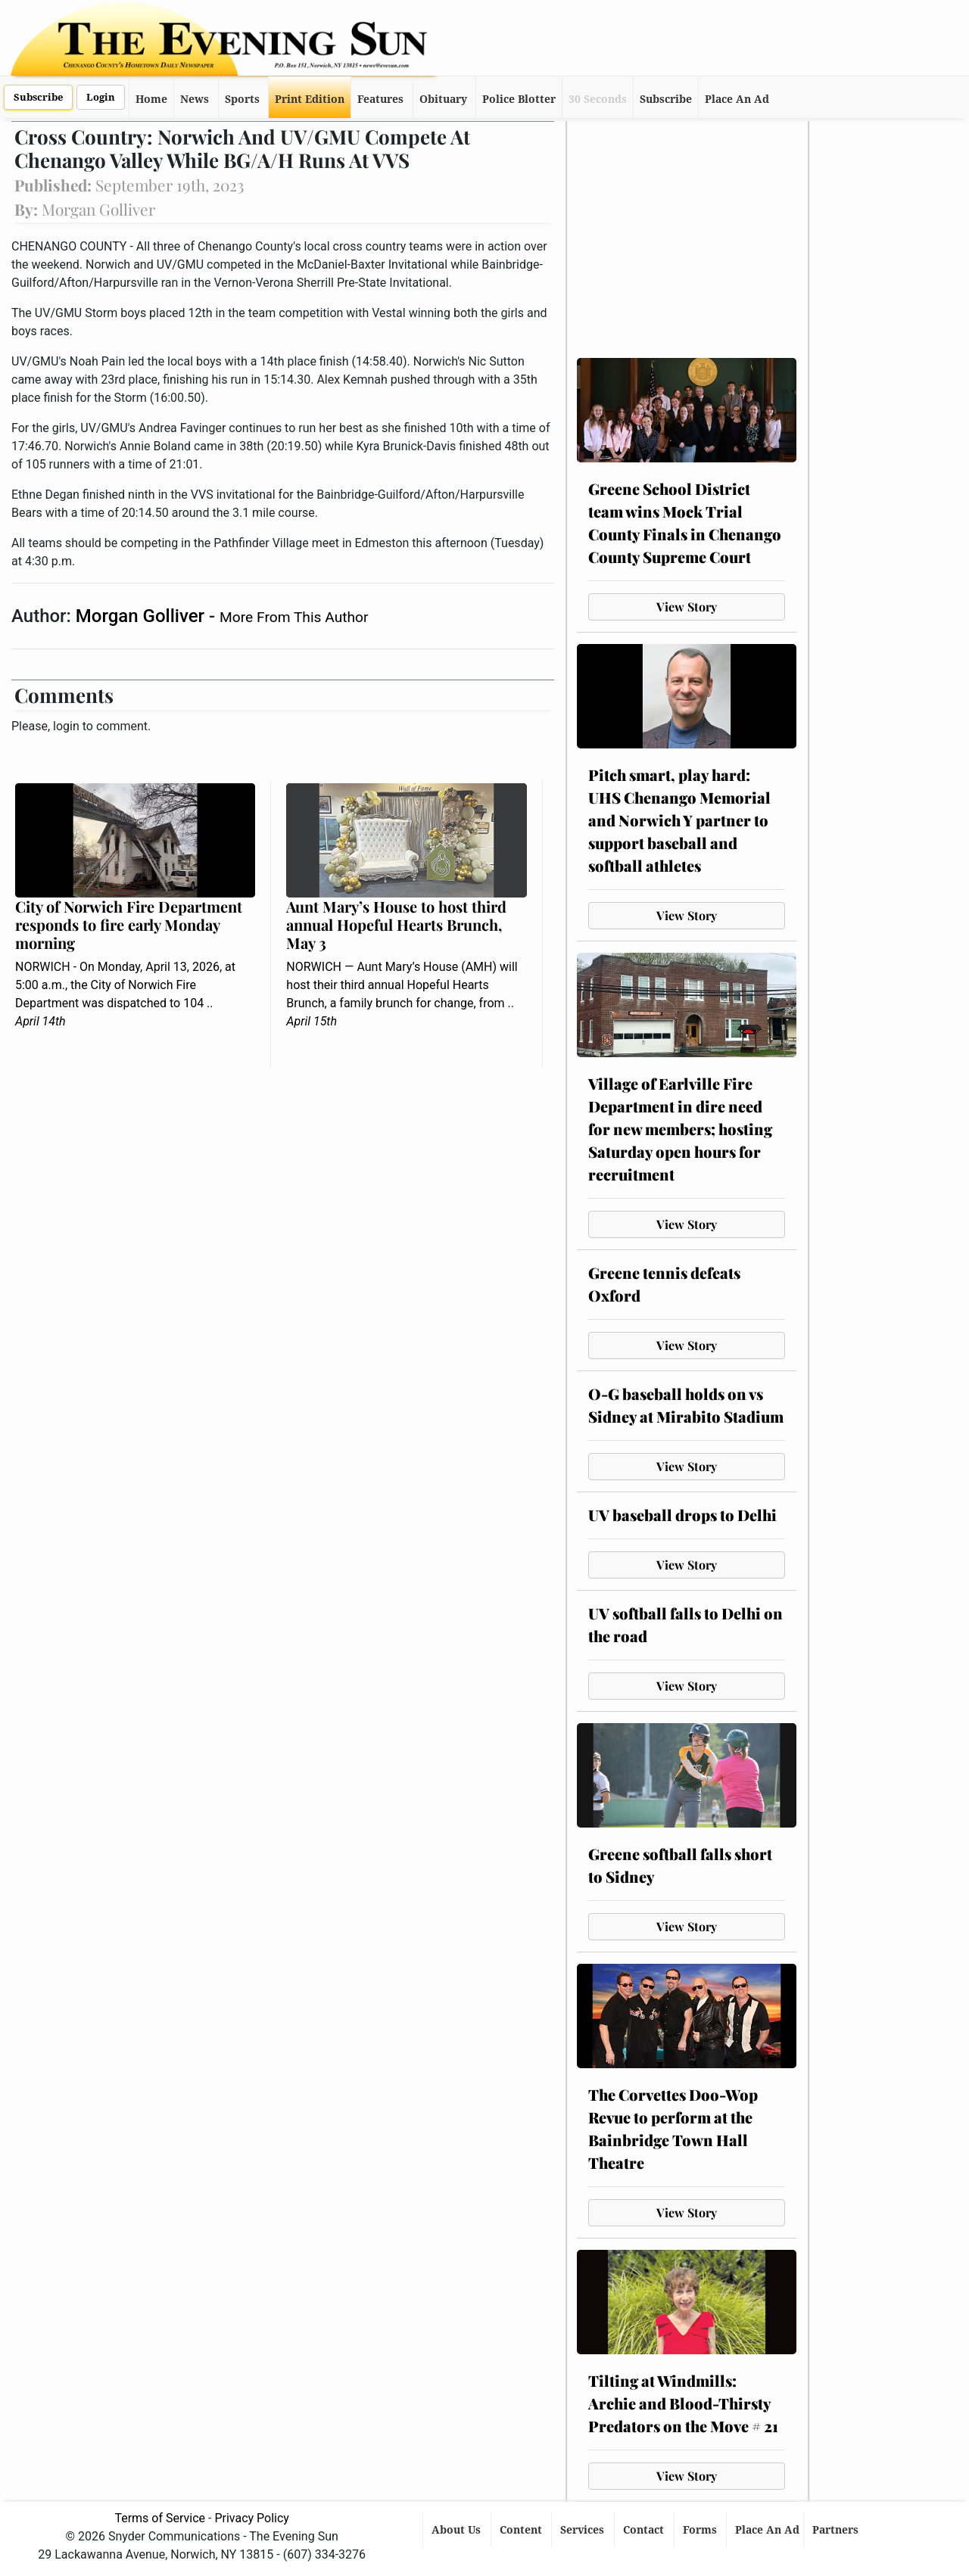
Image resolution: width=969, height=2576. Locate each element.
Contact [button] (645, 2530)
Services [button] (583, 2530)
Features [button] (380, 99)
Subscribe (38, 97)
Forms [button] (701, 2530)
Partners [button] (837, 2530)
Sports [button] (242, 99)
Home (151, 99)
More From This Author (294, 617)
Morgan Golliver (142, 616)
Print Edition (309, 99)
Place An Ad (737, 99)
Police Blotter (519, 99)
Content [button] (522, 2530)
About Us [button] (458, 2530)
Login (100, 97)
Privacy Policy (251, 2518)
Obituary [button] (443, 99)
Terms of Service (159, 2518)
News (194, 99)
